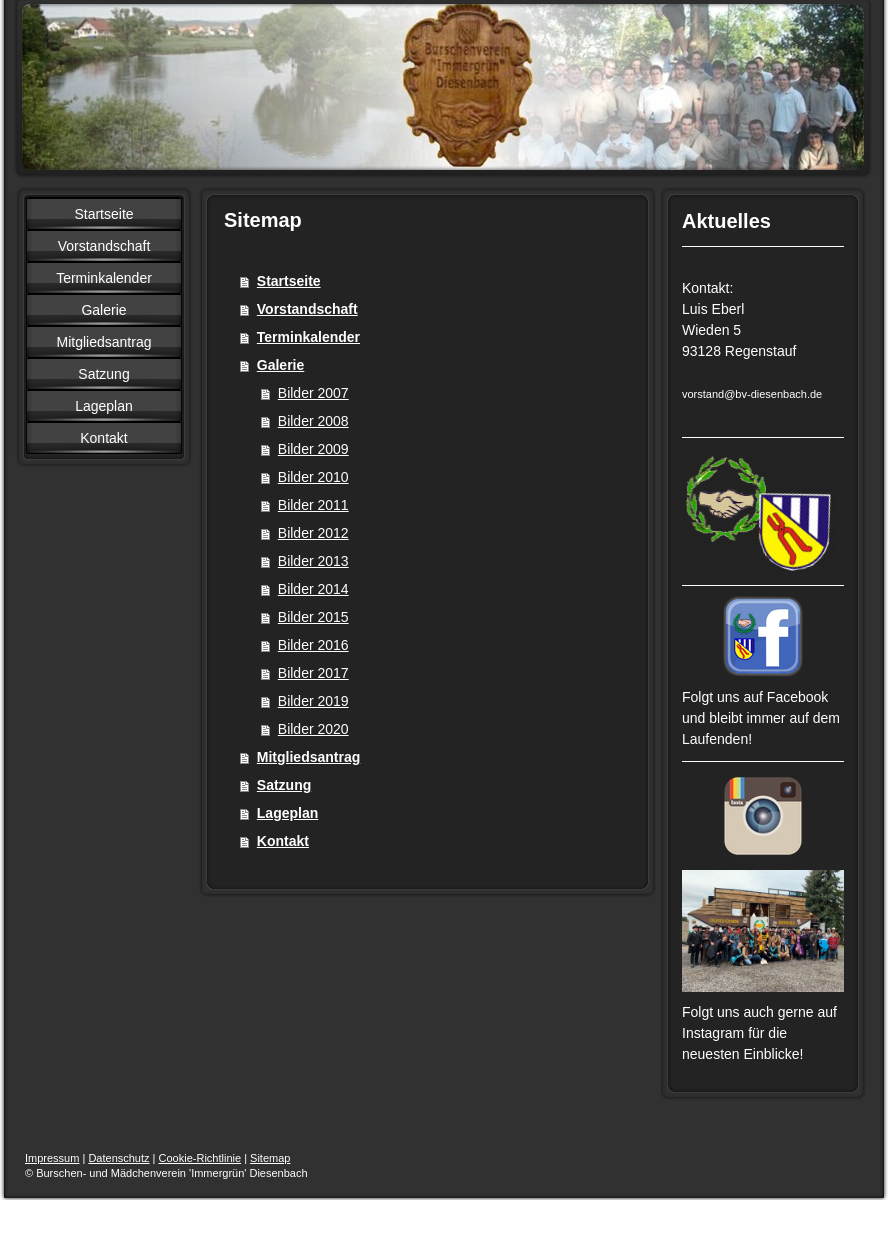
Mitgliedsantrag (308, 757)
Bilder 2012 (313, 533)
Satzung (284, 785)
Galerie (280, 365)
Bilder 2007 (313, 393)
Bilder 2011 (313, 505)
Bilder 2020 (313, 729)
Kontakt (283, 841)
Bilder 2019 (313, 701)
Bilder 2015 (313, 617)
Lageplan (287, 813)
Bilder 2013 (313, 561)
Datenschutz (118, 1158)
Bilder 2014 (313, 589)
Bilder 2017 (313, 673)
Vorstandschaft (307, 309)
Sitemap (270, 1158)
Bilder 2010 (313, 477)
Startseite (289, 281)
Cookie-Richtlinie (200, 1158)
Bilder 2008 (313, 421)
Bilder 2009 (313, 449)
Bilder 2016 (313, 645)
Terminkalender (308, 337)
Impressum (52, 1158)
